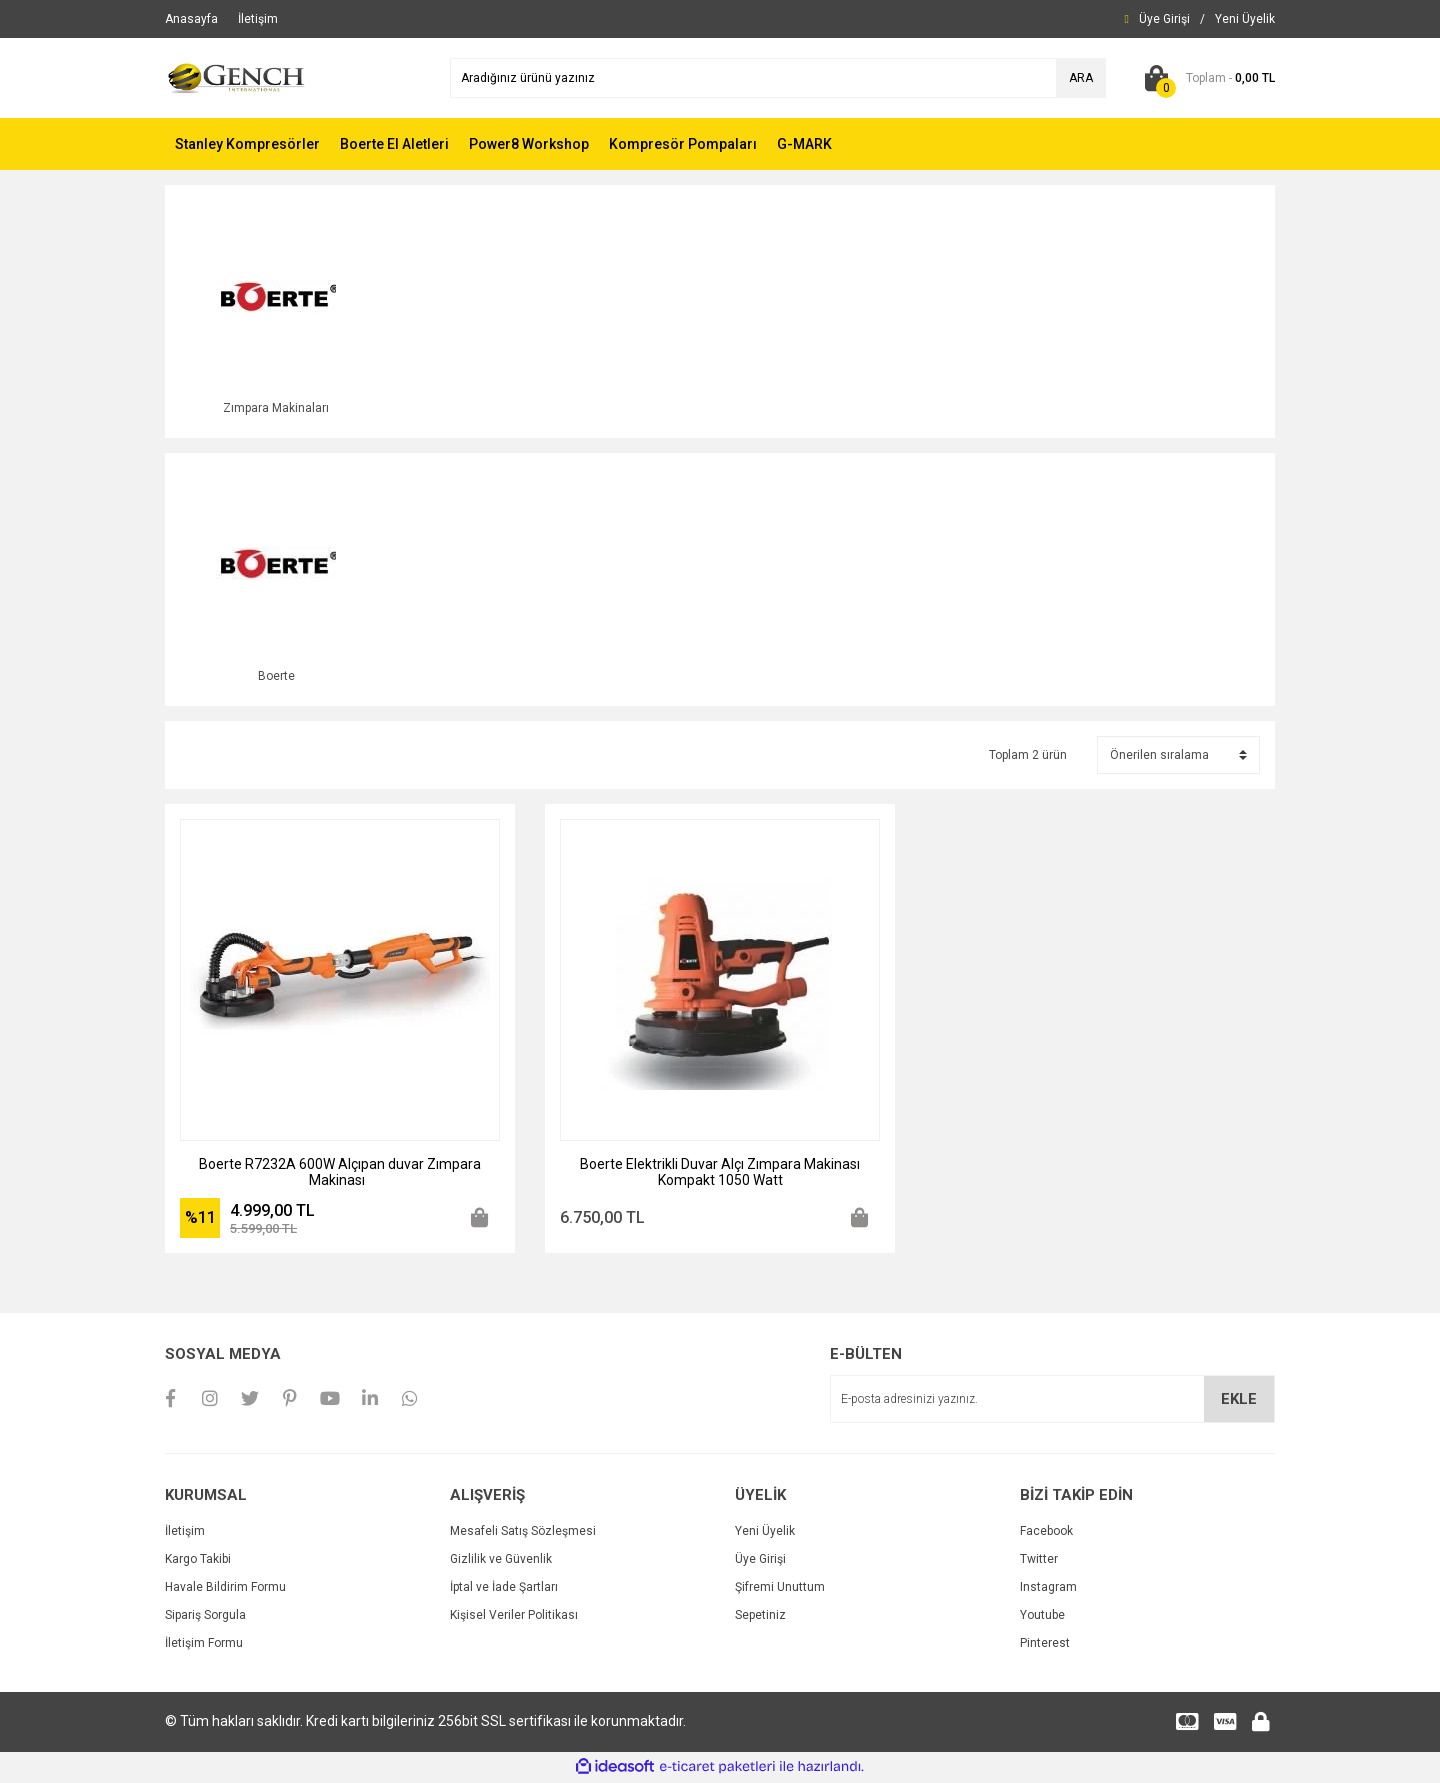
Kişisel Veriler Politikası (514, 1617)
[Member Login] (1164, 19)
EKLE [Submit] (1239, 1401)
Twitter (1039, 1561)
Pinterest (1045, 1645)
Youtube (1042, 1617)
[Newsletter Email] (1052, 1402)
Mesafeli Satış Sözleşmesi (523, 1533)
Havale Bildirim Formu (225, 1589)
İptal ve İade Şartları (504, 1589)
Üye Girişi (760, 1561)
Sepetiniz (760, 1617)
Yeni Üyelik (765, 1533)
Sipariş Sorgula (205, 1617)
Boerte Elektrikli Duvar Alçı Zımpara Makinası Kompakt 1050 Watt (720, 1174)
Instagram (1048, 1589)
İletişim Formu (204, 1645)
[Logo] (237, 77)
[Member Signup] (1245, 19)
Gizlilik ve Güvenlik (501, 1561)
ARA (1081, 78)
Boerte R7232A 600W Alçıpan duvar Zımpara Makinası (340, 1174)
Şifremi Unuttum (780, 1589)
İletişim (185, 1533)
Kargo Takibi (198, 1561)
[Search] (778, 78)
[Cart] (1205, 78)
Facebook (1046, 1533)
